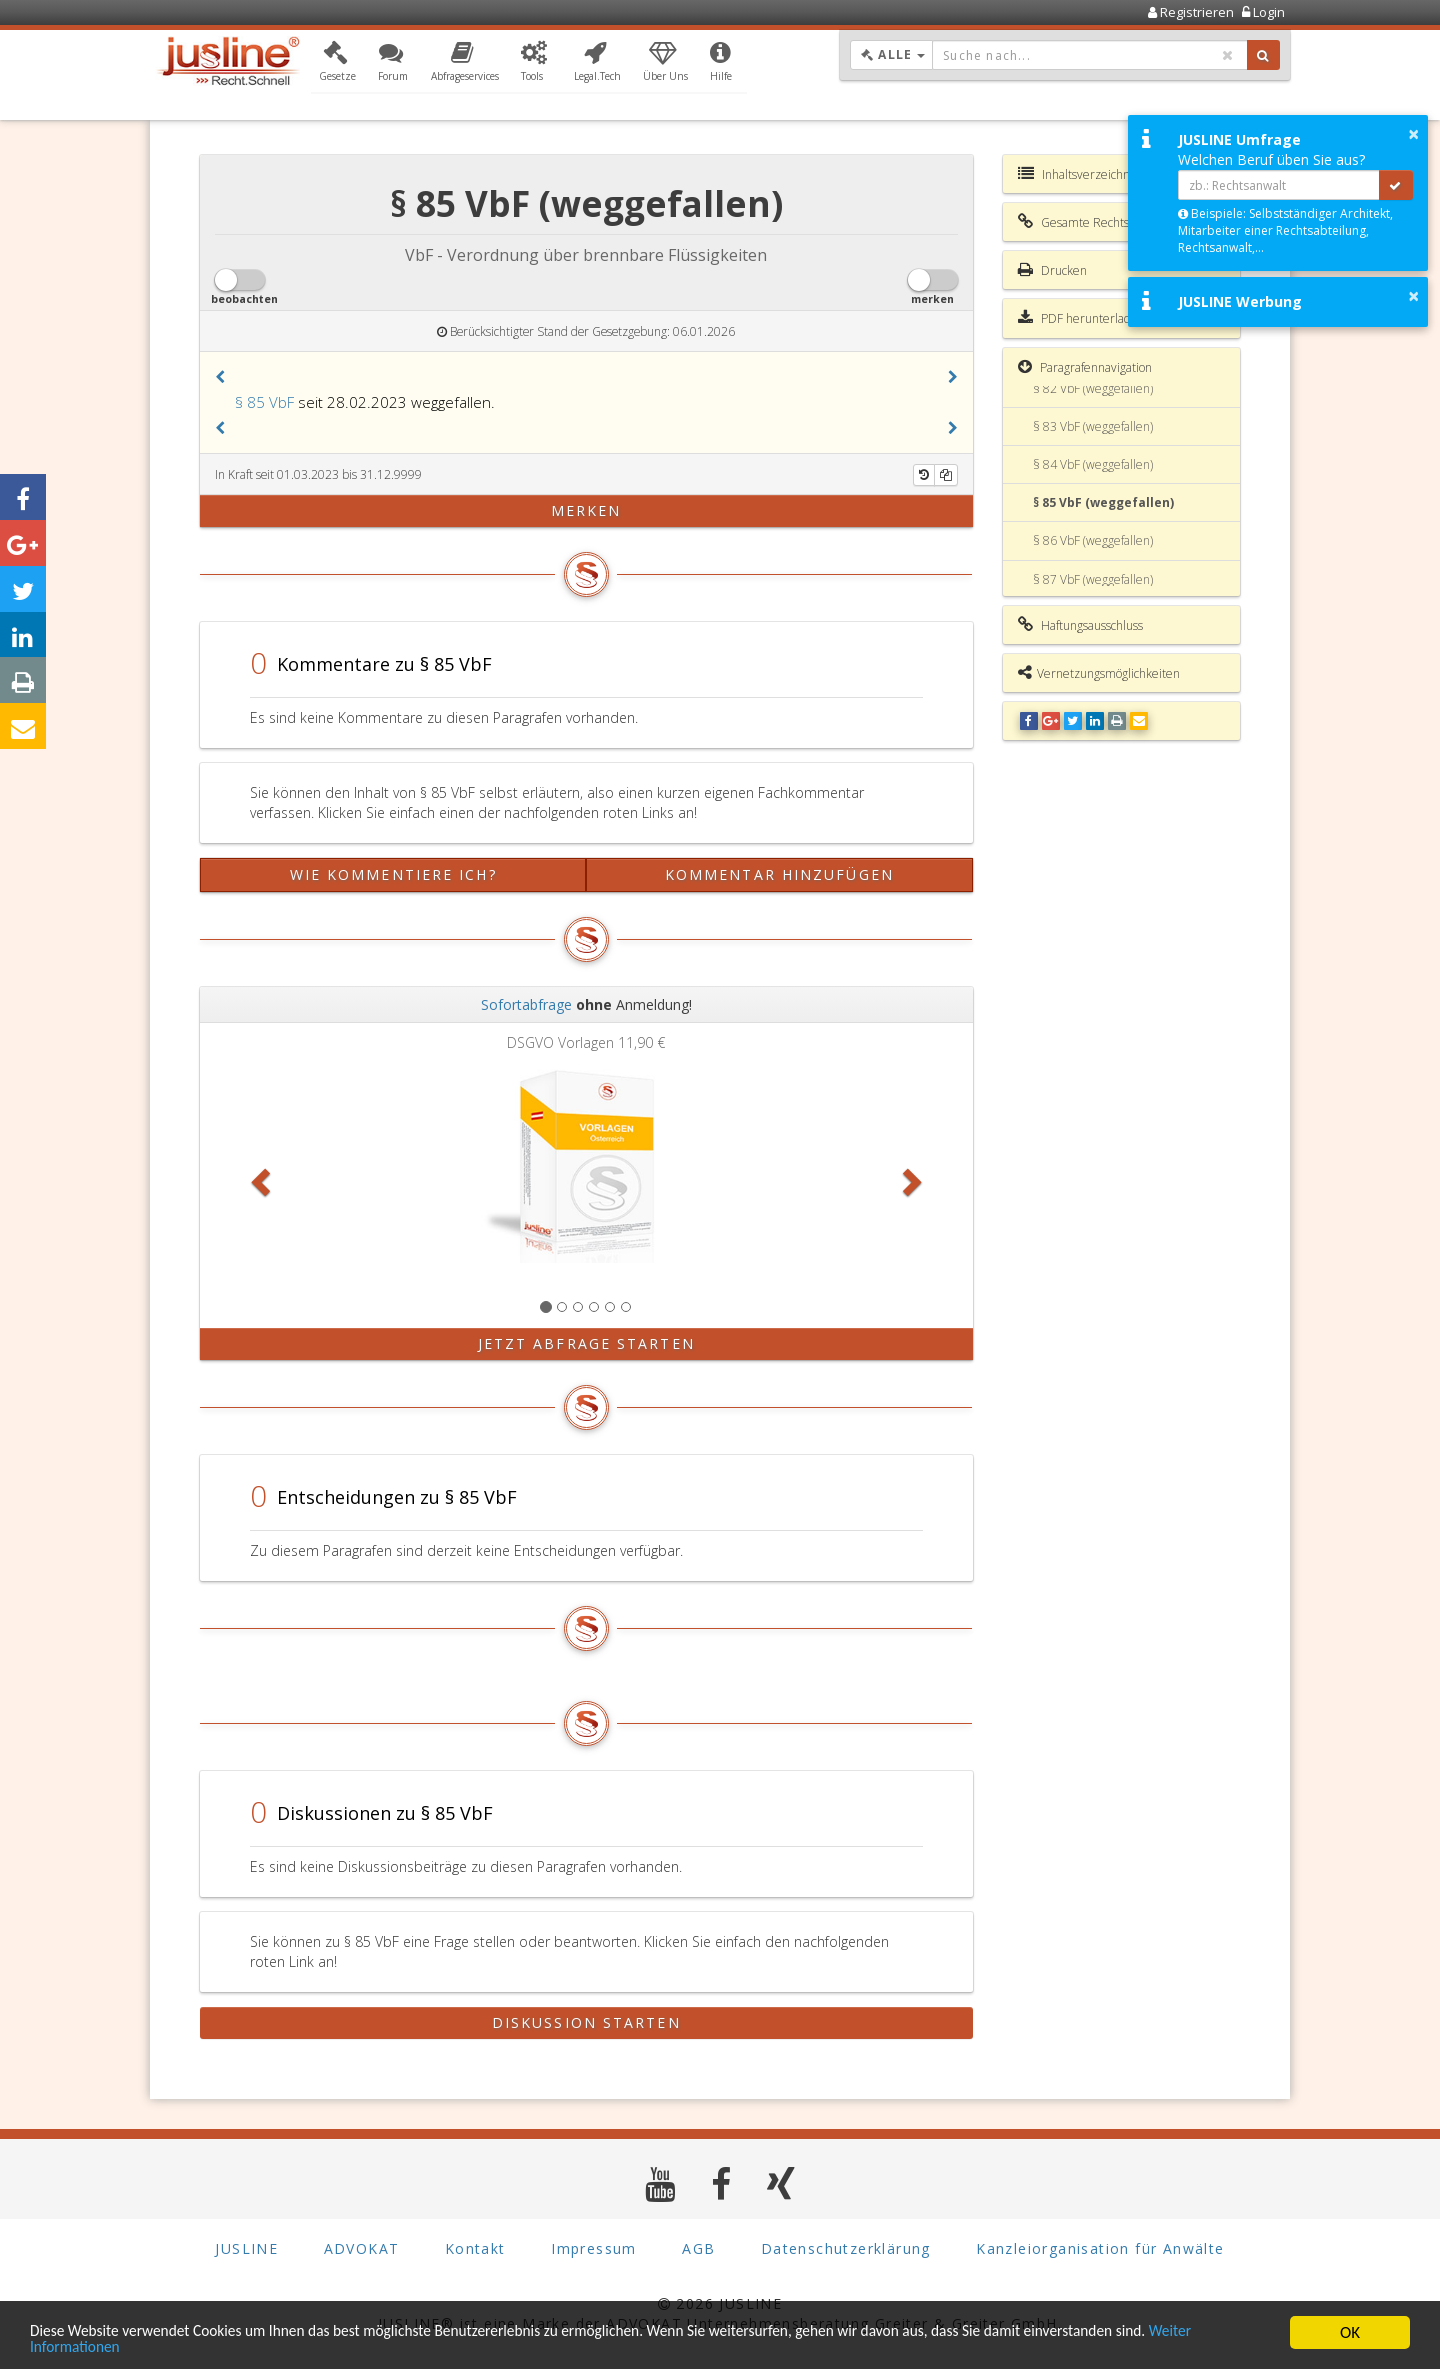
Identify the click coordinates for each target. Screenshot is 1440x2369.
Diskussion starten (586, 2022)
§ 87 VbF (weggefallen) (1093, 579)
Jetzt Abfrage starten (586, 1343)
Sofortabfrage (526, 1004)
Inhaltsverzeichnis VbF (1089, 174)
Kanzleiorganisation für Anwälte (1100, 2248)
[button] (337, 63)
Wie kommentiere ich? (393, 874)
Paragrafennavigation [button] (1085, 367)
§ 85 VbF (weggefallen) (1103, 502)
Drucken (1052, 270)
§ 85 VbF (264, 402)
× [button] (1413, 134)
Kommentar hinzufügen (779, 874)
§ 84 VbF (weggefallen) (1093, 464)
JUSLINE (246, 2248)
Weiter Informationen (105, 2346)
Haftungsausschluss (1080, 625)
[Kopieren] (946, 475)
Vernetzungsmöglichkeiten (1099, 673)
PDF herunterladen (1081, 318)
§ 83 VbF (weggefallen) (1093, 426)
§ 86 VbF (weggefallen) (1093, 540)
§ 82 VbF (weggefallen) (1093, 388)
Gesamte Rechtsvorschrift (1098, 222)
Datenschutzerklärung (846, 2248)
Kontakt (475, 2248)
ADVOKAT (362, 2248)
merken (586, 510)
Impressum (594, 2248)
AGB (698, 2248)
